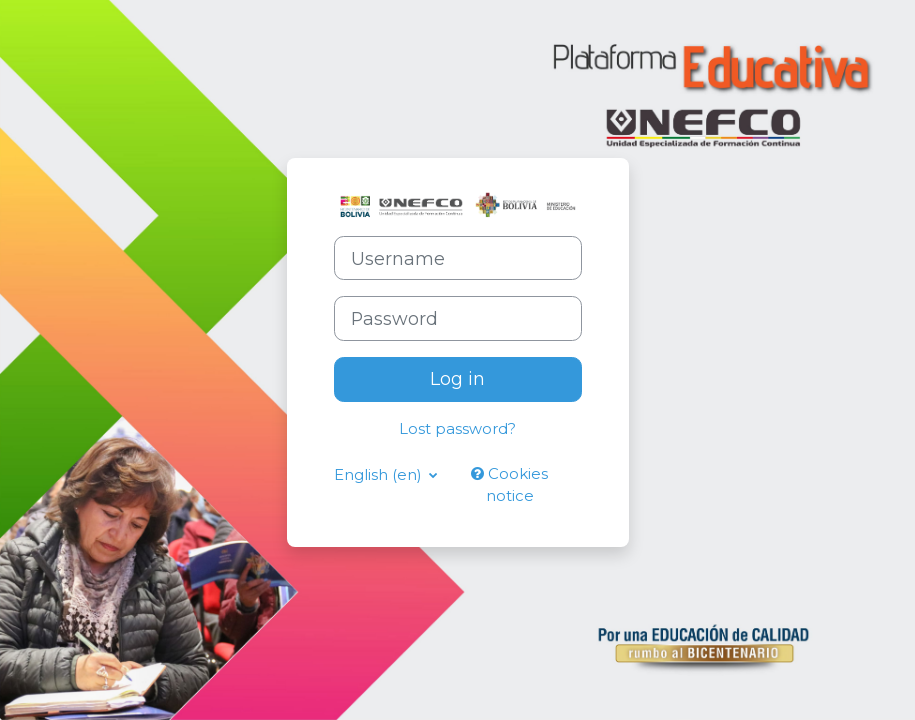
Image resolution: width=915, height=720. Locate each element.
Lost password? (457, 429)
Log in (457, 378)
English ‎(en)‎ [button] (379, 475)
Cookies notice (509, 485)
